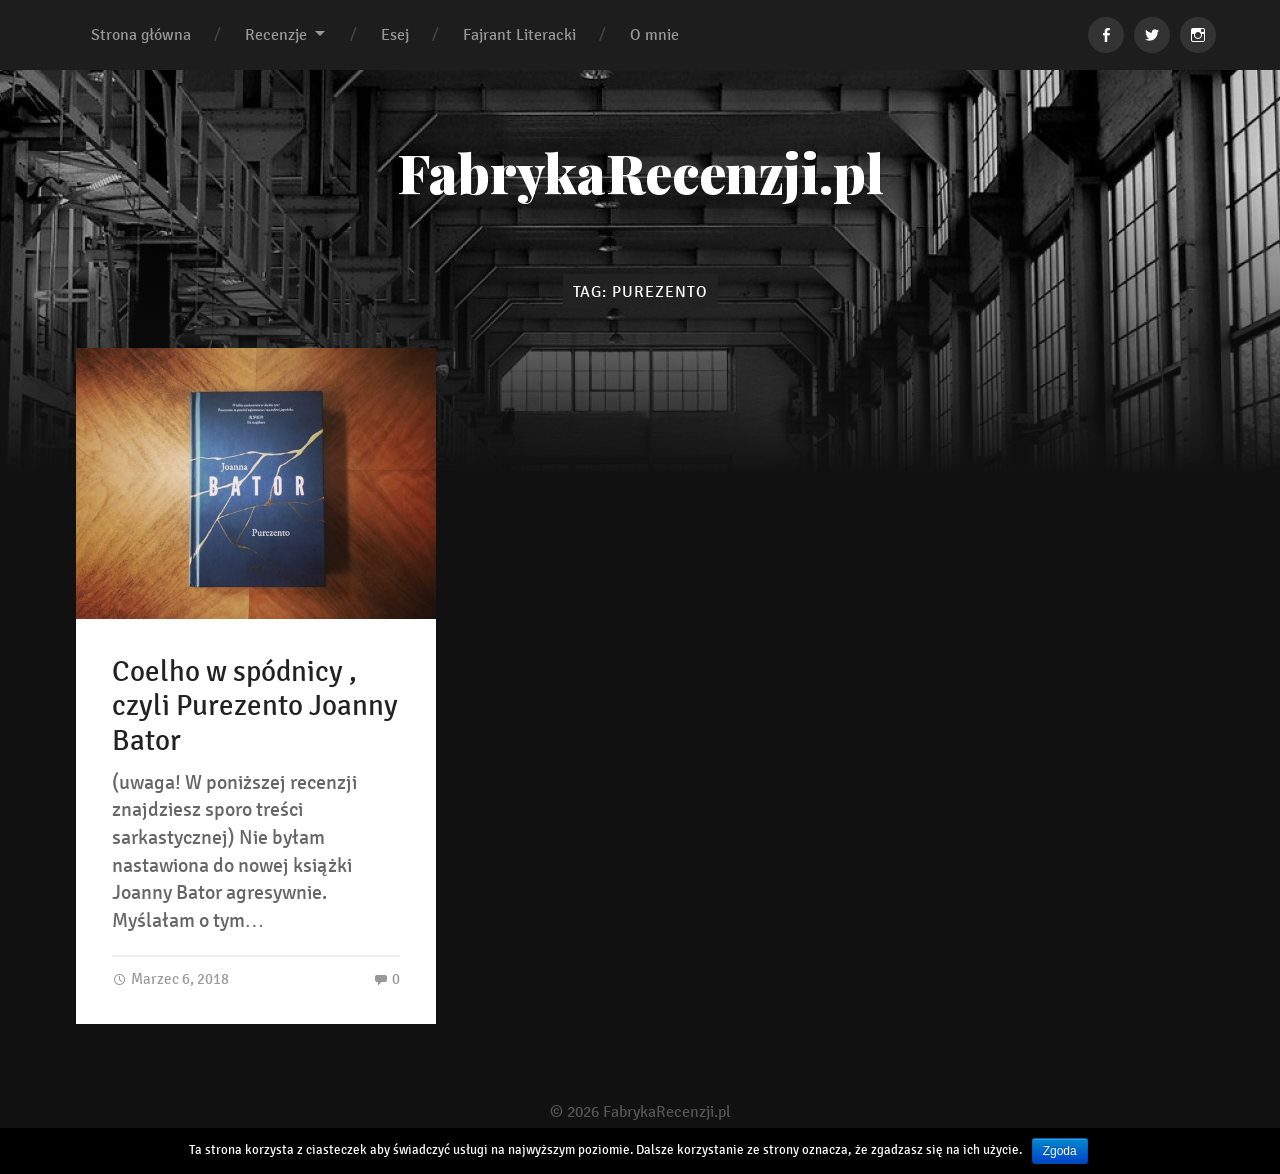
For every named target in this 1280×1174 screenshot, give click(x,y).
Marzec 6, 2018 (170, 978)
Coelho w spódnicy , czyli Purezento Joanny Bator (255, 706)
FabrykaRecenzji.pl (640, 172)
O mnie (654, 34)
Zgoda (1060, 1151)
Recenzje (276, 34)
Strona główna (141, 34)
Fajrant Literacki (519, 34)
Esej (395, 34)
